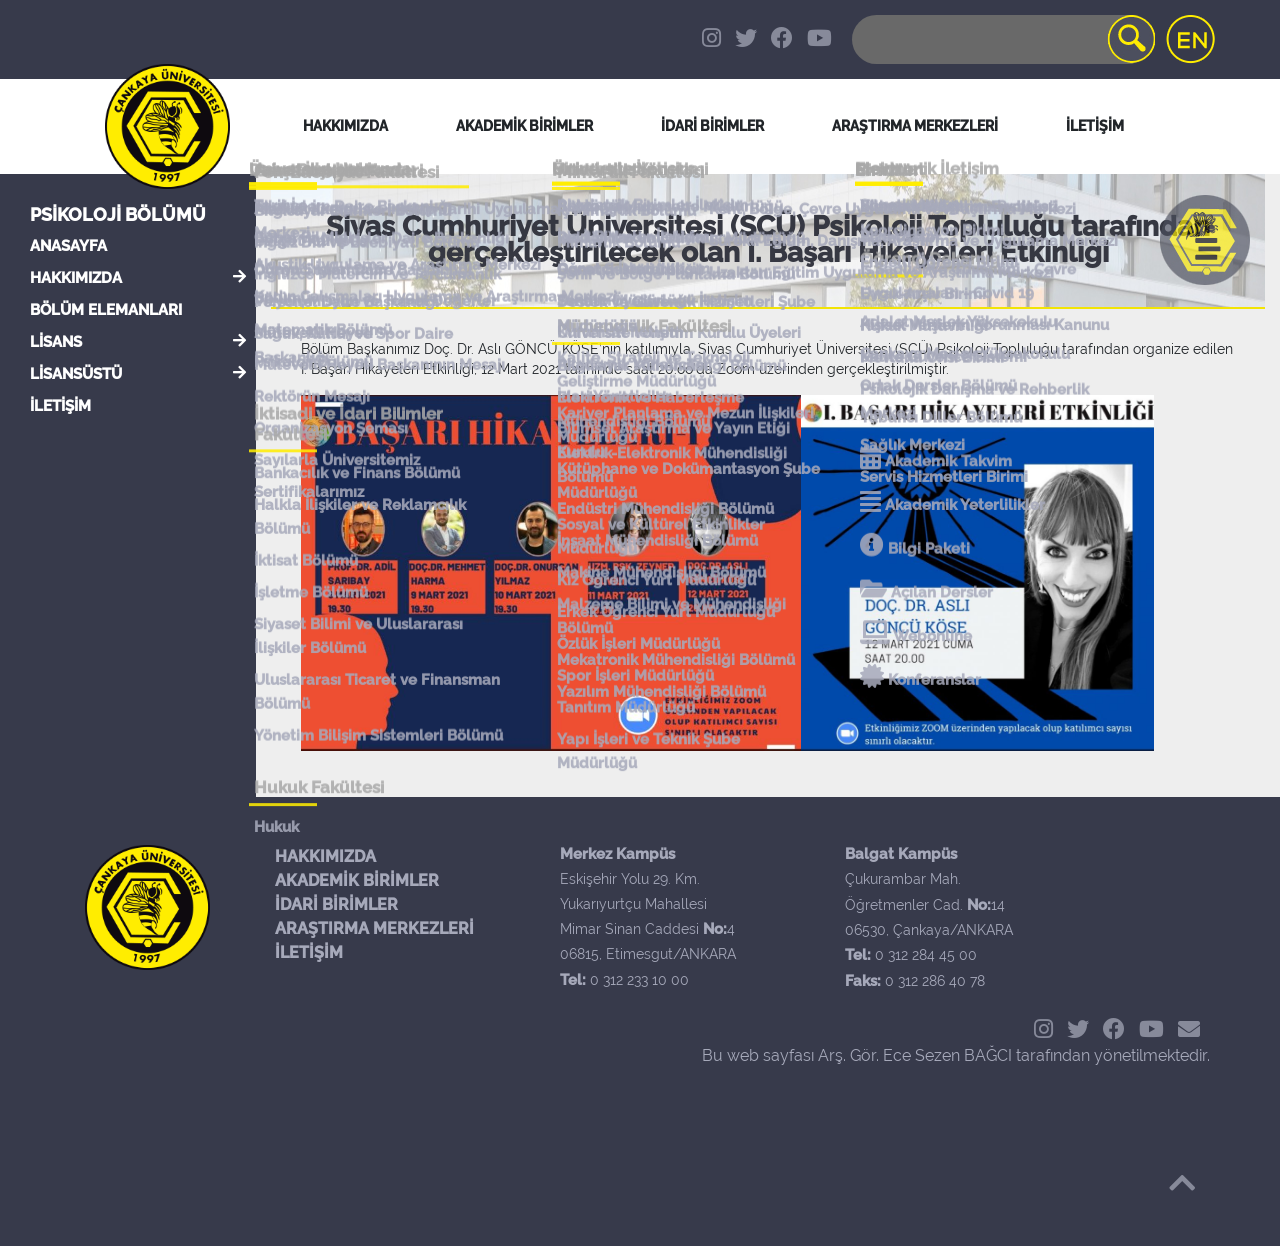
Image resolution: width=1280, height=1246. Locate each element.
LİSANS (56, 342)
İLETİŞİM (60, 406)
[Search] (1002, 39)
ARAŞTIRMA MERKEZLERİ (374, 928)
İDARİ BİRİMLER (712, 126)
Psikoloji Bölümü (118, 214)
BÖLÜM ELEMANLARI (106, 310)
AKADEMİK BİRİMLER (357, 880)
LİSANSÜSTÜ (76, 374)
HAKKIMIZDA (76, 278)
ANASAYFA (68, 246)
